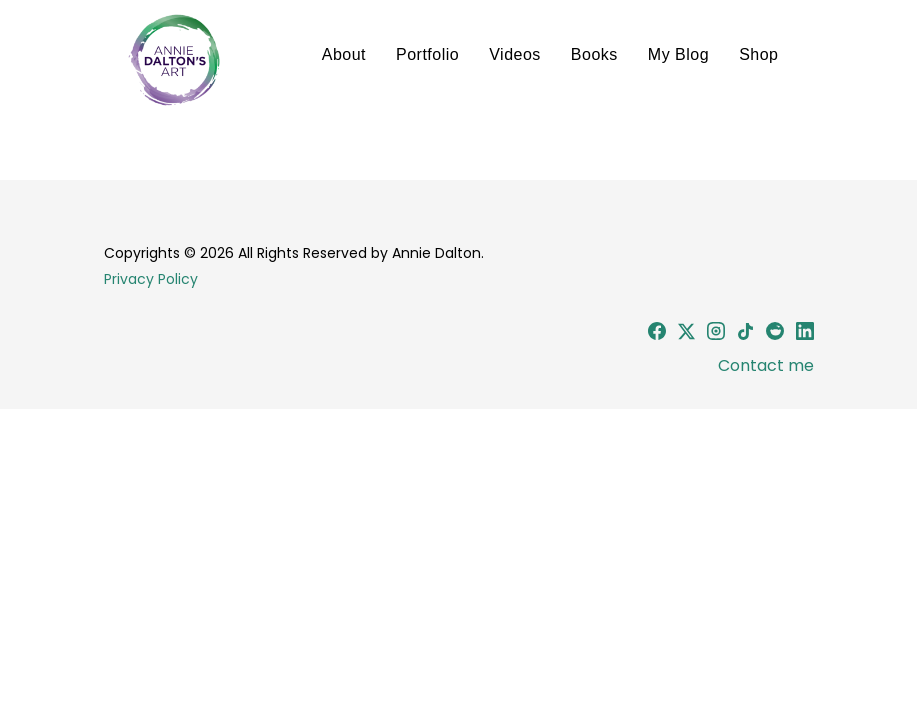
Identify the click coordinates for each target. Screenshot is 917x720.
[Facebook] (657, 335)
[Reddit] (775, 335)
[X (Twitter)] (686, 335)
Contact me (764, 365)
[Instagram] (716, 335)
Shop (758, 54)
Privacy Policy (151, 279)
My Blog (678, 54)
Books (594, 54)
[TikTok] (745, 335)
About (344, 54)
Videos (515, 54)
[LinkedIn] (805, 335)
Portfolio (427, 54)
